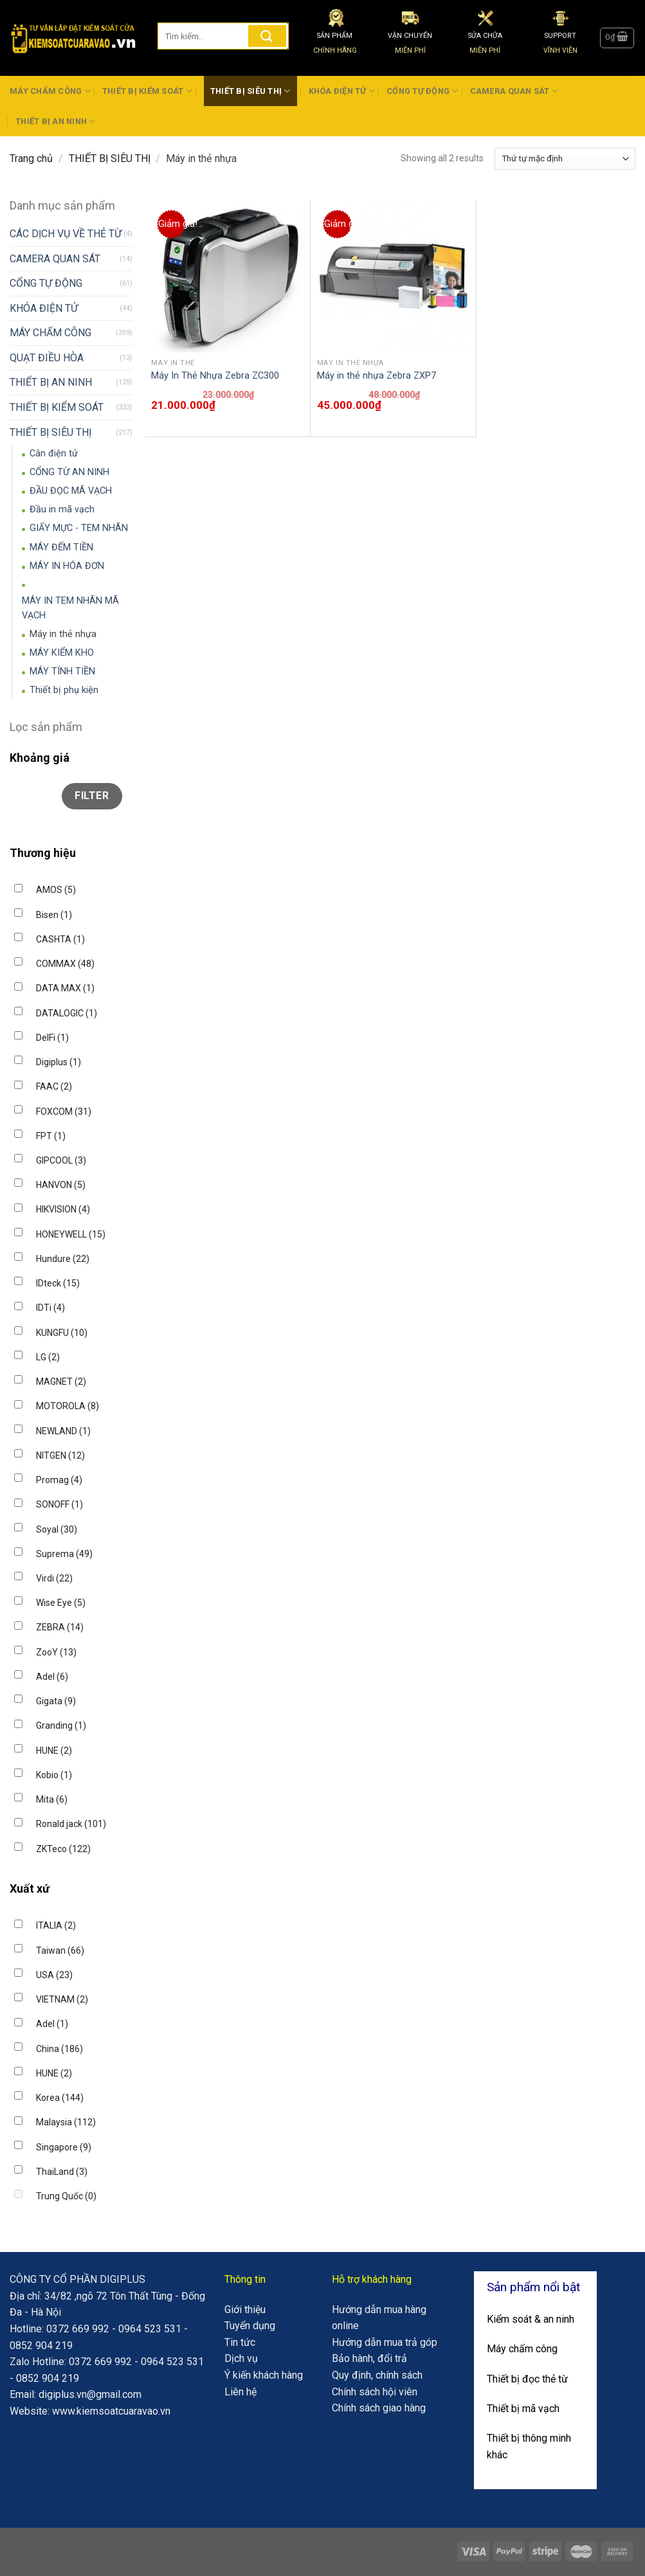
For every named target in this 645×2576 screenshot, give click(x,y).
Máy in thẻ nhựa (63, 634)
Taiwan (60, 1950)
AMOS (56, 890)
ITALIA (56, 1925)
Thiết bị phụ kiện (64, 690)
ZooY (56, 1652)
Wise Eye (61, 1603)
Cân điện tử (54, 453)
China (59, 2049)
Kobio (54, 1775)
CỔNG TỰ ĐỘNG (422, 91)
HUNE (54, 1750)
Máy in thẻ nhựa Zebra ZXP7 (376, 375)
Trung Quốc (66, 2196)
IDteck (58, 1283)
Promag (59, 1480)
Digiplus (58, 1062)
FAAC (54, 1086)
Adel (52, 1676)
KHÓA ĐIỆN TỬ (342, 91)
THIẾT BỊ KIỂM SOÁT (147, 91)
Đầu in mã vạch (62, 509)
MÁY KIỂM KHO (62, 652)
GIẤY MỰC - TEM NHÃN (79, 528)
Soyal (56, 1529)
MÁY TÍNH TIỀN (62, 671)
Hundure (62, 1259)
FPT (51, 1136)
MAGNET (61, 1381)
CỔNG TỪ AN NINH (69, 472)
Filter (92, 795)
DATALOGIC (66, 1013)
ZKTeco (63, 1849)
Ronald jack (71, 1824)
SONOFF (59, 1504)
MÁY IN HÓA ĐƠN (67, 566)
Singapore (63, 2147)
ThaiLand (61, 2171)
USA (54, 1975)
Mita (52, 1799)
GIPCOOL (61, 1160)
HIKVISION (63, 1209)
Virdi (54, 1578)
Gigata (56, 1701)
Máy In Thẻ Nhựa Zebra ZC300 (215, 375)
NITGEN (60, 1455)
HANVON (61, 1185)
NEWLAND (63, 1431)
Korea (60, 2098)
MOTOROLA (67, 1406)
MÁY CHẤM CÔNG (50, 91)
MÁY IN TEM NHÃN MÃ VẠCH (70, 608)
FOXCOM (63, 1111)
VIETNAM (62, 1999)
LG (48, 1357)
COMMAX (65, 964)
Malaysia (66, 2122)
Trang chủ (31, 158)
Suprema (64, 1554)
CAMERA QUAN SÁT (514, 91)
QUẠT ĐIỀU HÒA (47, 358)
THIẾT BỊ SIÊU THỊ (250, 91)
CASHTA (60, 939)
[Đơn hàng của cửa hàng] (565, 159)
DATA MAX (65, 988)
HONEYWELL (70, 1234)
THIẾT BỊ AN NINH (55, 121)
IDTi (50, 1307)
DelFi (52, 1037)
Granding (61, 1725)
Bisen (54, 915)
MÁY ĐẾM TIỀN (61, 547)
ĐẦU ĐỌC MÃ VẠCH (71, 490)
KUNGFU (61, 1333)
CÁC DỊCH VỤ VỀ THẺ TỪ (66, 234)
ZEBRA (60, 1627)
